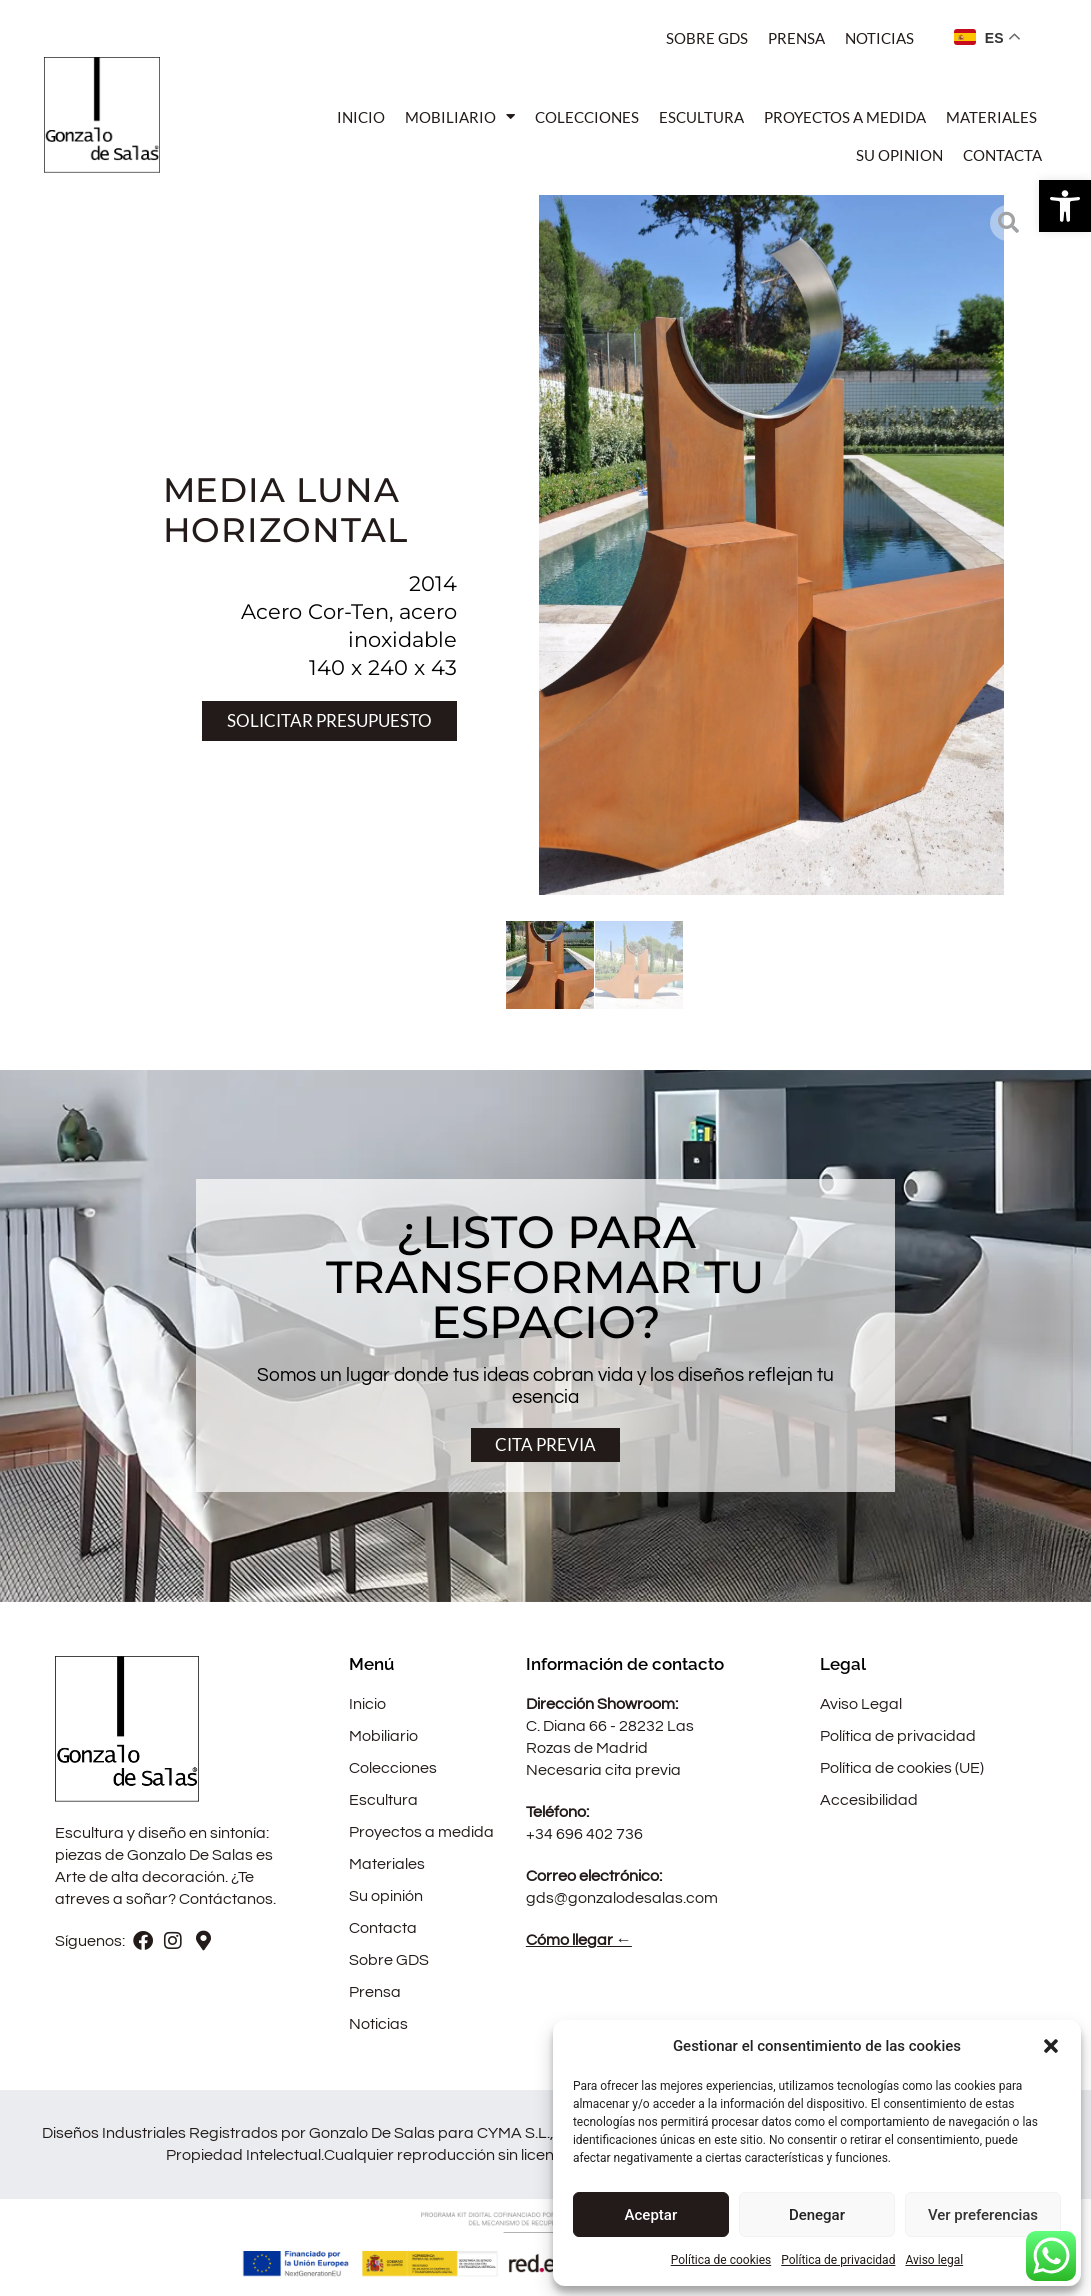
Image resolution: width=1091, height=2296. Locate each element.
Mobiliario (460, 116)
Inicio (361, 117)
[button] (1065, 206)
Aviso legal (934, 2260)
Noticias (879, 38)
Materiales (991, 117)
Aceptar (651, 2215)
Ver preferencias (983, 2215)
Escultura (701, 117)
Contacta (1002, 155)
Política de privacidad (838, 2260)
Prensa (796, 38)
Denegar (817, 2215)
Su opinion (899, 155)
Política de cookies (721, 2260)
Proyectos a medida (845, 117)
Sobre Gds (707, 38)
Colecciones (587, 117)
